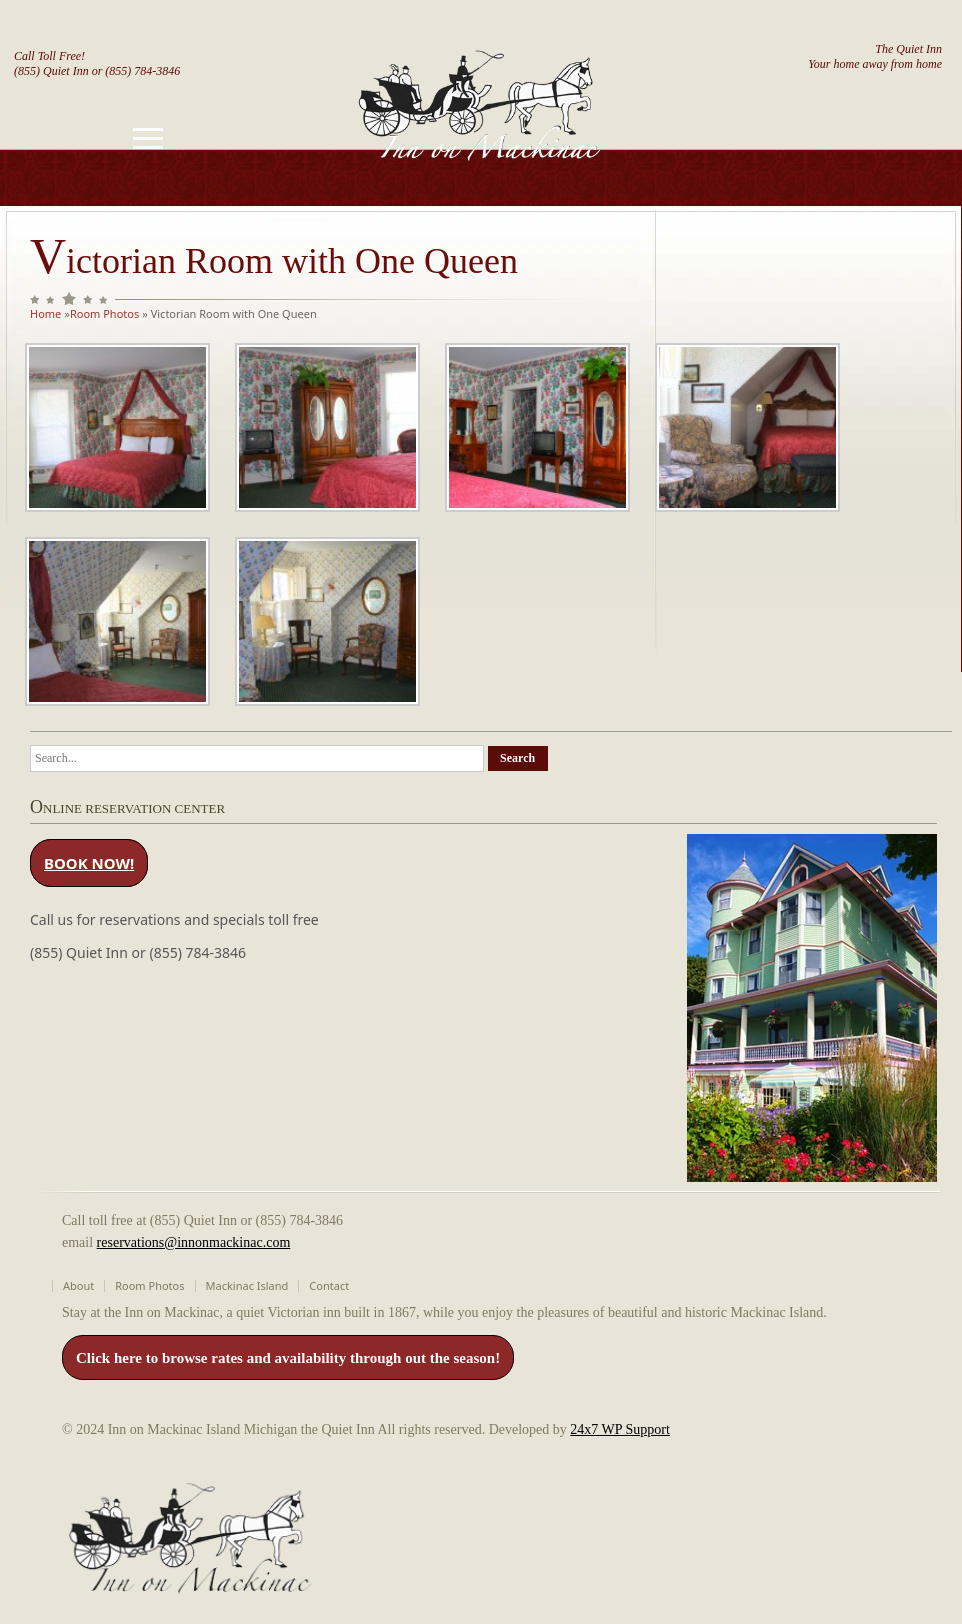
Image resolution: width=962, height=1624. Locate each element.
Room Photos (104, 313)
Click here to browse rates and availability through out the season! (288, 1358)
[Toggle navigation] (148, 138)
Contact (329, 1285)
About (78, 1285)
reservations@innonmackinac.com (194, 1242)
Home (45, 313)
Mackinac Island (247, 1285)
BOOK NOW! (89, 863)
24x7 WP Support (620, 1429)
